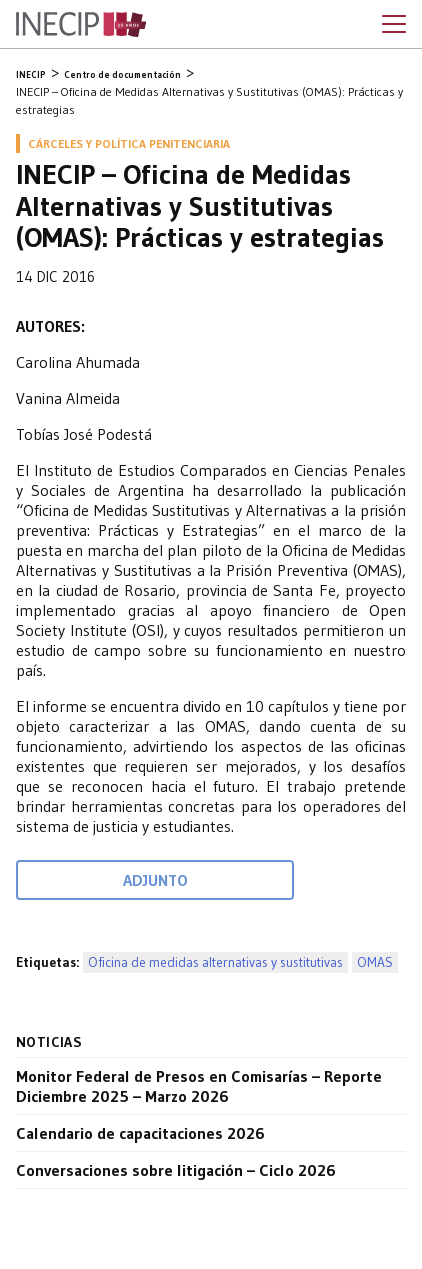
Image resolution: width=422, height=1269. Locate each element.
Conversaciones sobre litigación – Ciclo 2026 (176, 1170)
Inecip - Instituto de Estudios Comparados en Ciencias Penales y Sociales (81, 25)
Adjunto (155, 880)
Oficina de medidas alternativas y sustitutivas (215, 962)
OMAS (375, 962)
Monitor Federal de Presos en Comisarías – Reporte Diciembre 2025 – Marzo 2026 (199, 1086)
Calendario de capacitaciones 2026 (140, 1133)
